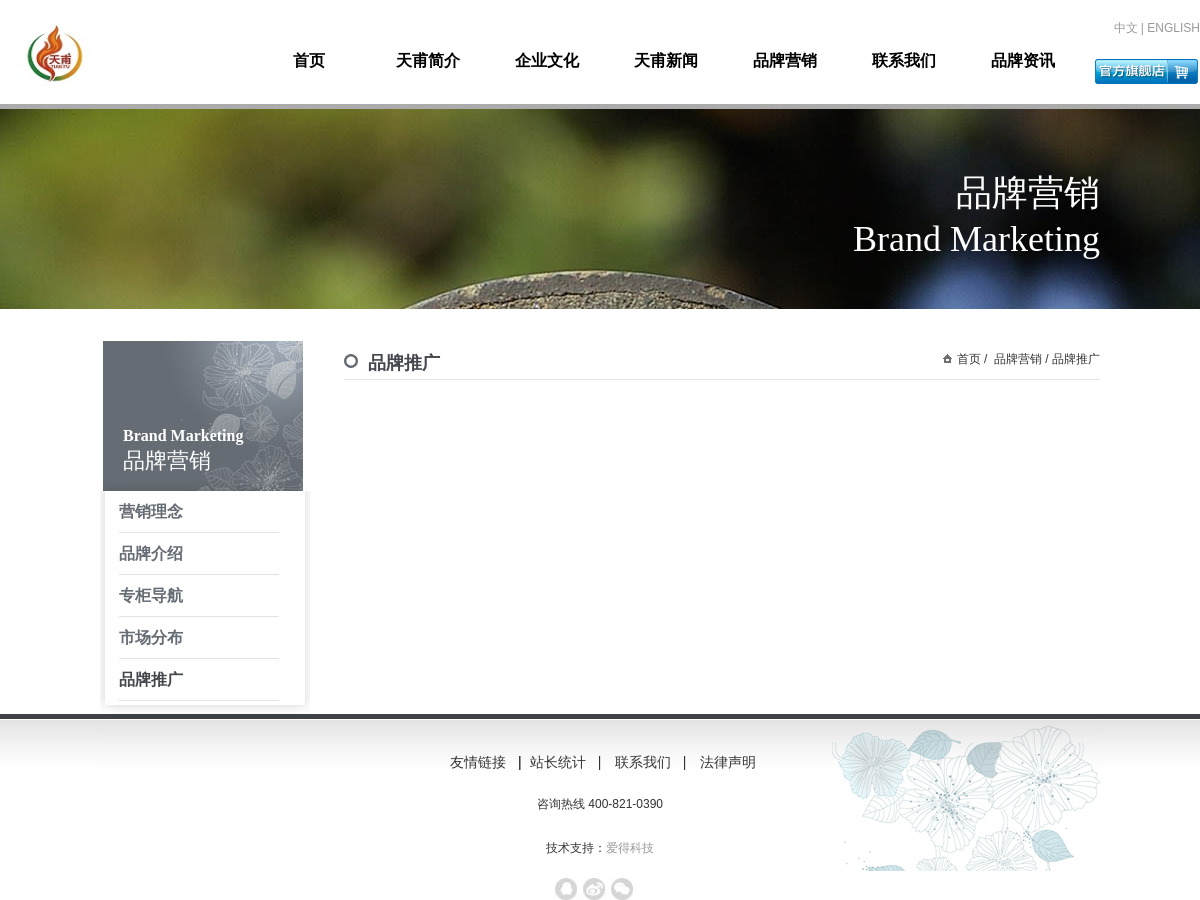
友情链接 (478, 762)
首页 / (972, 359)
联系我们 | (652, 762)
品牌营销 (785, 60)
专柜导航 (151, 595)
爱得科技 (630, 848)
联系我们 (904, 60)
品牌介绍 (151, 553)
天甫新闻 (666, 60)
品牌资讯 (1023, 60)
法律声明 (736, 762)
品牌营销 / (1020, 359)
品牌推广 (151, 679)
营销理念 (151, 511)
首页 (309, 60)
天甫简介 (428, 60)
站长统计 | (567, 762)
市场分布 (151, 637)
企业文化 (547, 60)
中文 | (1131, 28)
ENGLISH (1173, 28)
